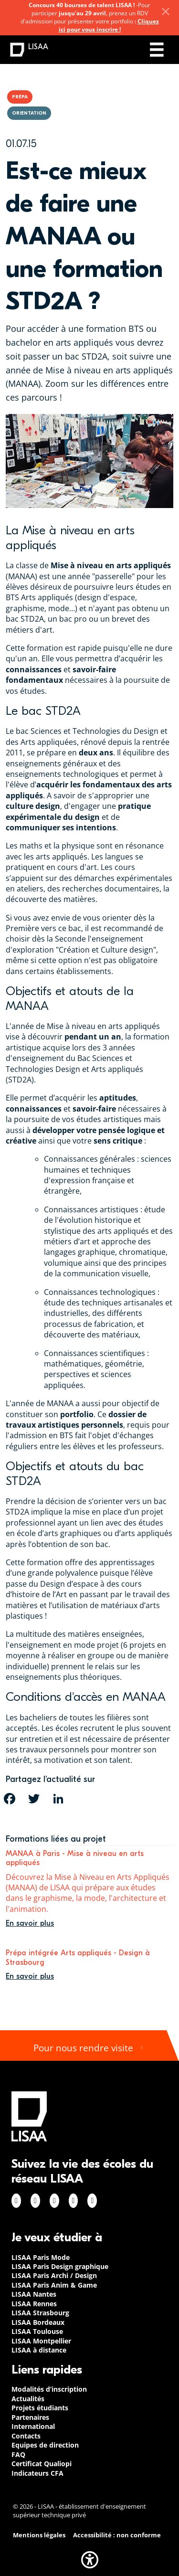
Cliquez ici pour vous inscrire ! (109, 25)
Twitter (73, 2201)
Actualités (27, 2398)
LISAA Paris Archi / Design (54, 2275)
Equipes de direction (45, 2444)
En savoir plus (30, 1923)
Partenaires (30, 2417)
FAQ (18, 2454)
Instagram (35, 2201)
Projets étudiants (39, 2407)
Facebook (16, 2201)
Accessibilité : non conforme (117, 2535)
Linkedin (54, 2201)
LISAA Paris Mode (40, 2257)
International (33, 2426)
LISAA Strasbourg (40, 2312)
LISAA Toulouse (37, 2331)
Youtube (92, 2201)
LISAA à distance (38, 2349)
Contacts (26, 2435)
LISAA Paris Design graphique (59, 2266)
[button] (89, 2560)
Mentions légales (39, 2535)
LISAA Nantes (33, 2294)
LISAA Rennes (34, 2303)
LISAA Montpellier (41, 2340)
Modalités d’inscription (49, 2389)
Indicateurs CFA (37, 2473)
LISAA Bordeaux (37, 2322)
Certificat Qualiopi (41, 2463)
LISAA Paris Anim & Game (54, 2285)
